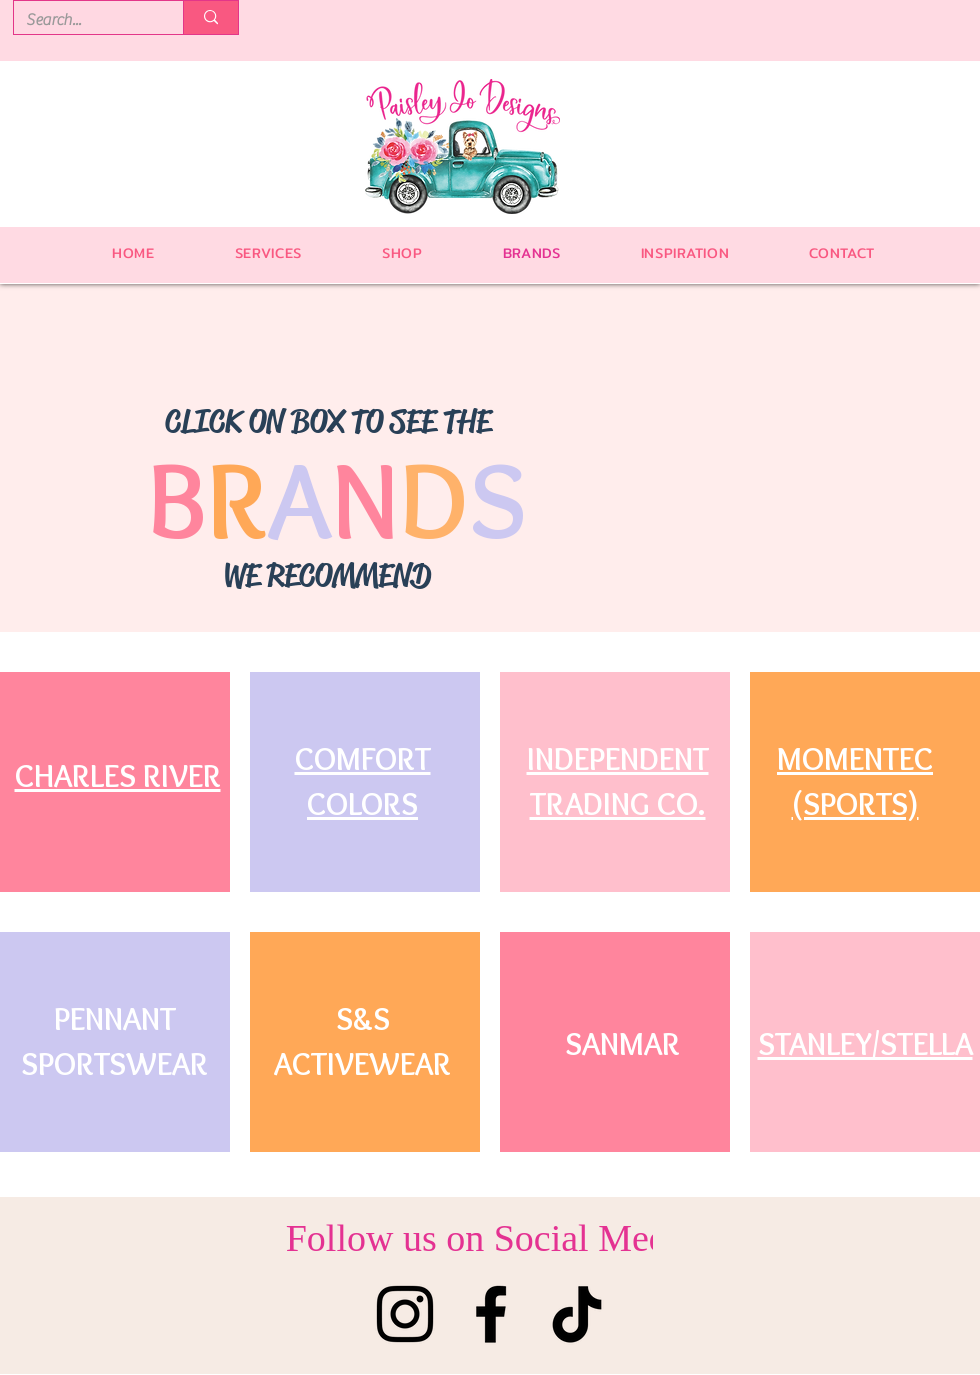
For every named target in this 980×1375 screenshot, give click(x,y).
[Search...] (83, 20)
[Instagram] (405, 1314)
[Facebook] (491, 1314)
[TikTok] (577, 1314)
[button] (402, 253)
